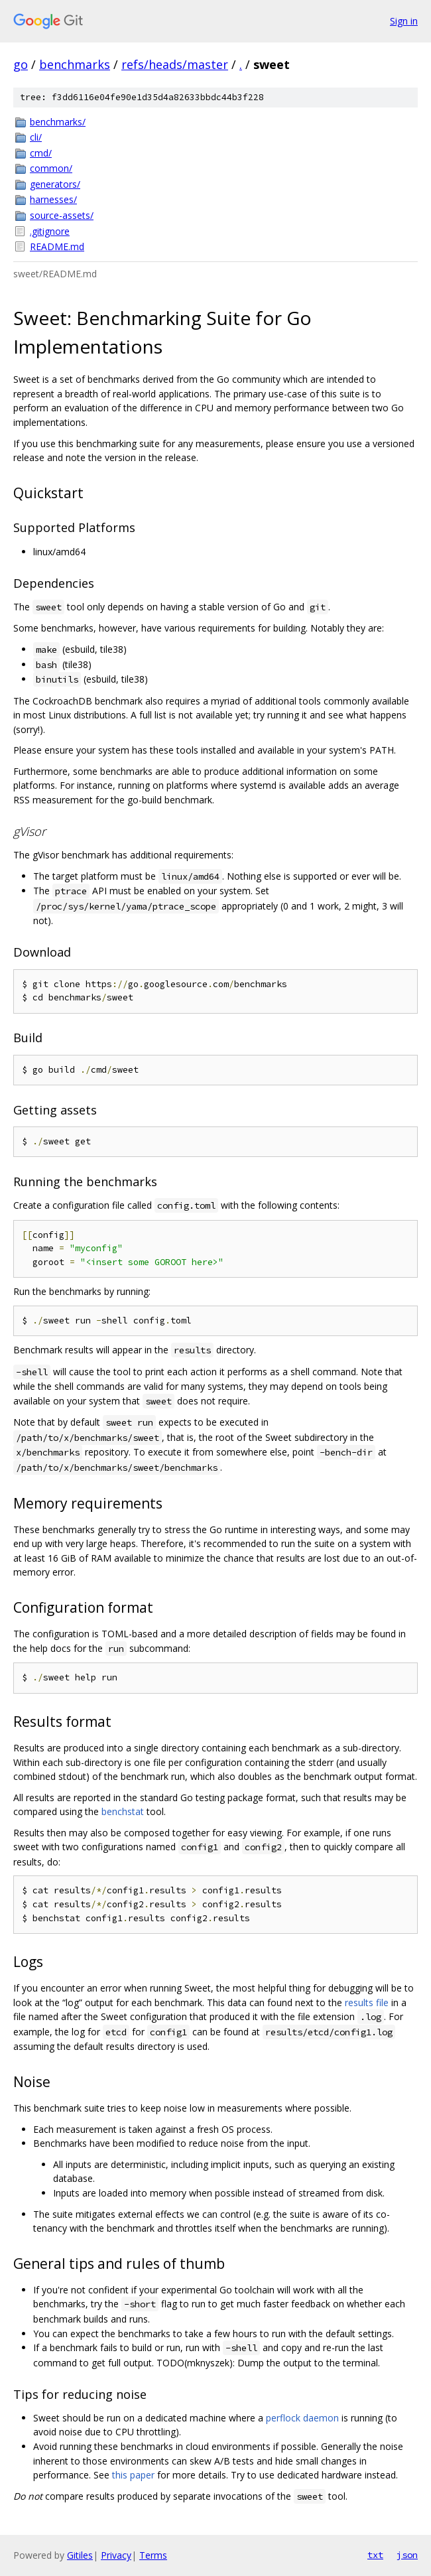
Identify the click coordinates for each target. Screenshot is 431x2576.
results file (367, 2002)
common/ (51, 168)
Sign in (404, 21)
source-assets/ (61, 215)
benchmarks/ (58, 121)
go (20, 64)
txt (375, 2555)
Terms (153, 2555)
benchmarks (74, 64)
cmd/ (41, 153)
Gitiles (80, 2555)
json (407, 2555)
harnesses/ (53, 199)
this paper (133, 2475)
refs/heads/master (174, 64)
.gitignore (50, 231)
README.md (57, 246)
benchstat (122, 1811)
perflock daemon (302, 2417)
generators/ (55, 184)
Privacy (116, 2555)
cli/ (36, 137)
